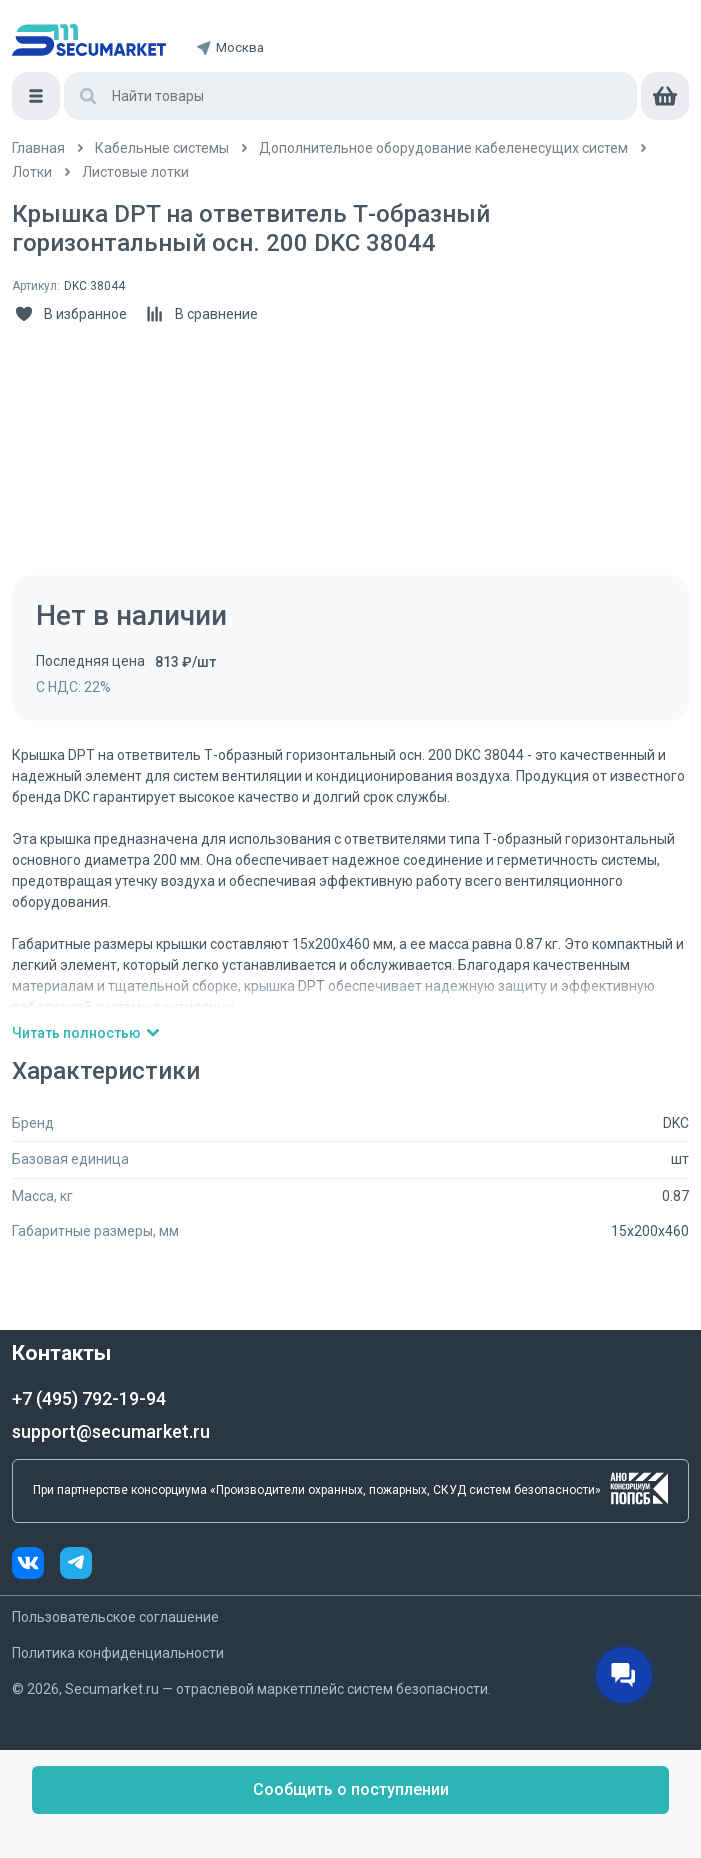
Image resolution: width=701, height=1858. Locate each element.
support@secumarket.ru (111, 1431)
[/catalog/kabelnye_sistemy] (162, 148)
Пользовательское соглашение (115, 1617)
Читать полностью (86, 1033)
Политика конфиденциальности (118, 1653)
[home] (89, 40)
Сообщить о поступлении (351, 1789)
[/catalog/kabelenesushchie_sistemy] (443, 148)
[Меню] (36, 96)
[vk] (36, 1565)
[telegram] (76, 1565)
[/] (38, 148)
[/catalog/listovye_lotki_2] (135, 172)
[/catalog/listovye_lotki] (32, 172)
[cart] (665, 96)
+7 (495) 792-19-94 (89, 1398)
